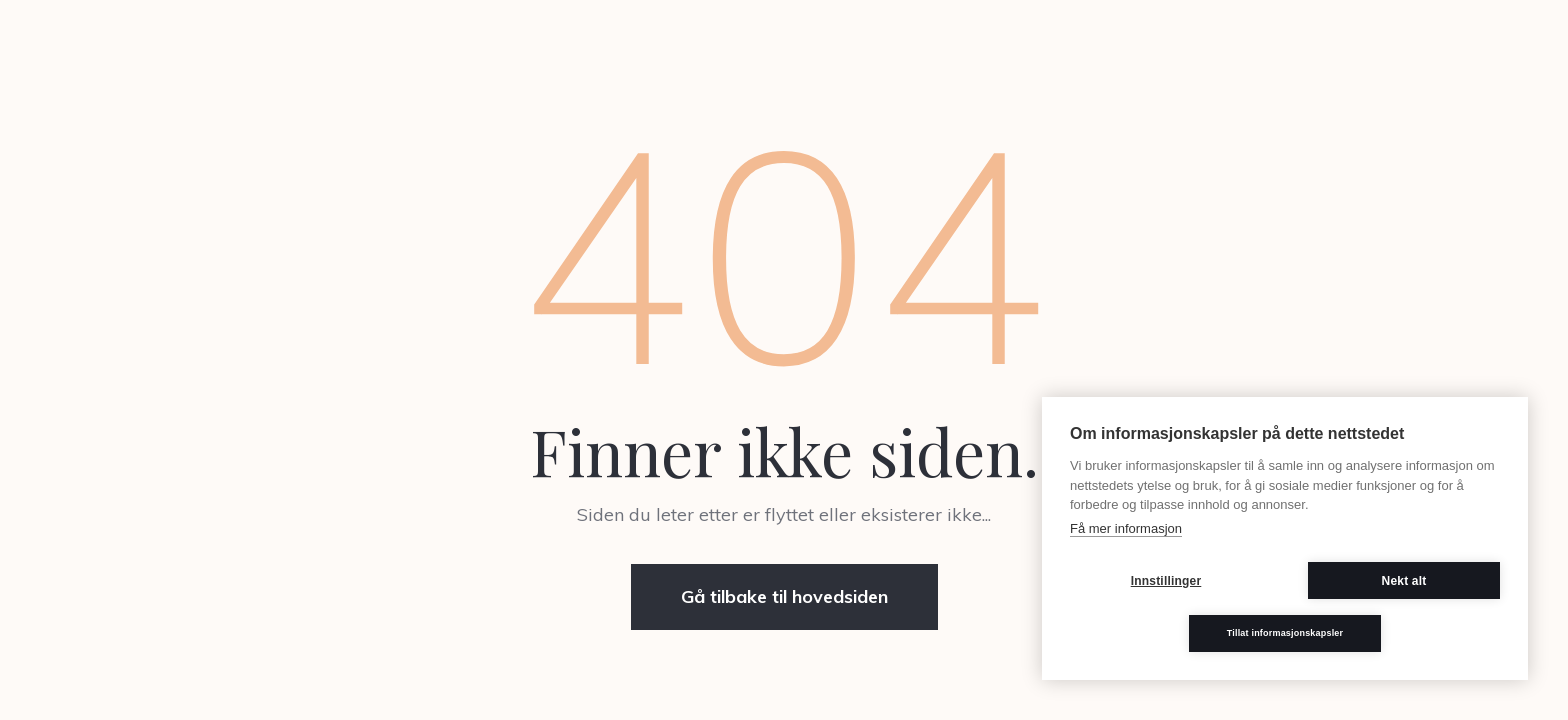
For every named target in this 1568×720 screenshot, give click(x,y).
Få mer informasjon (1126, 528)
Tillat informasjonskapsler (1285, 633)
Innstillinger (1166, 581)
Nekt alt (1404, 581)
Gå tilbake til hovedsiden (784, 596)
